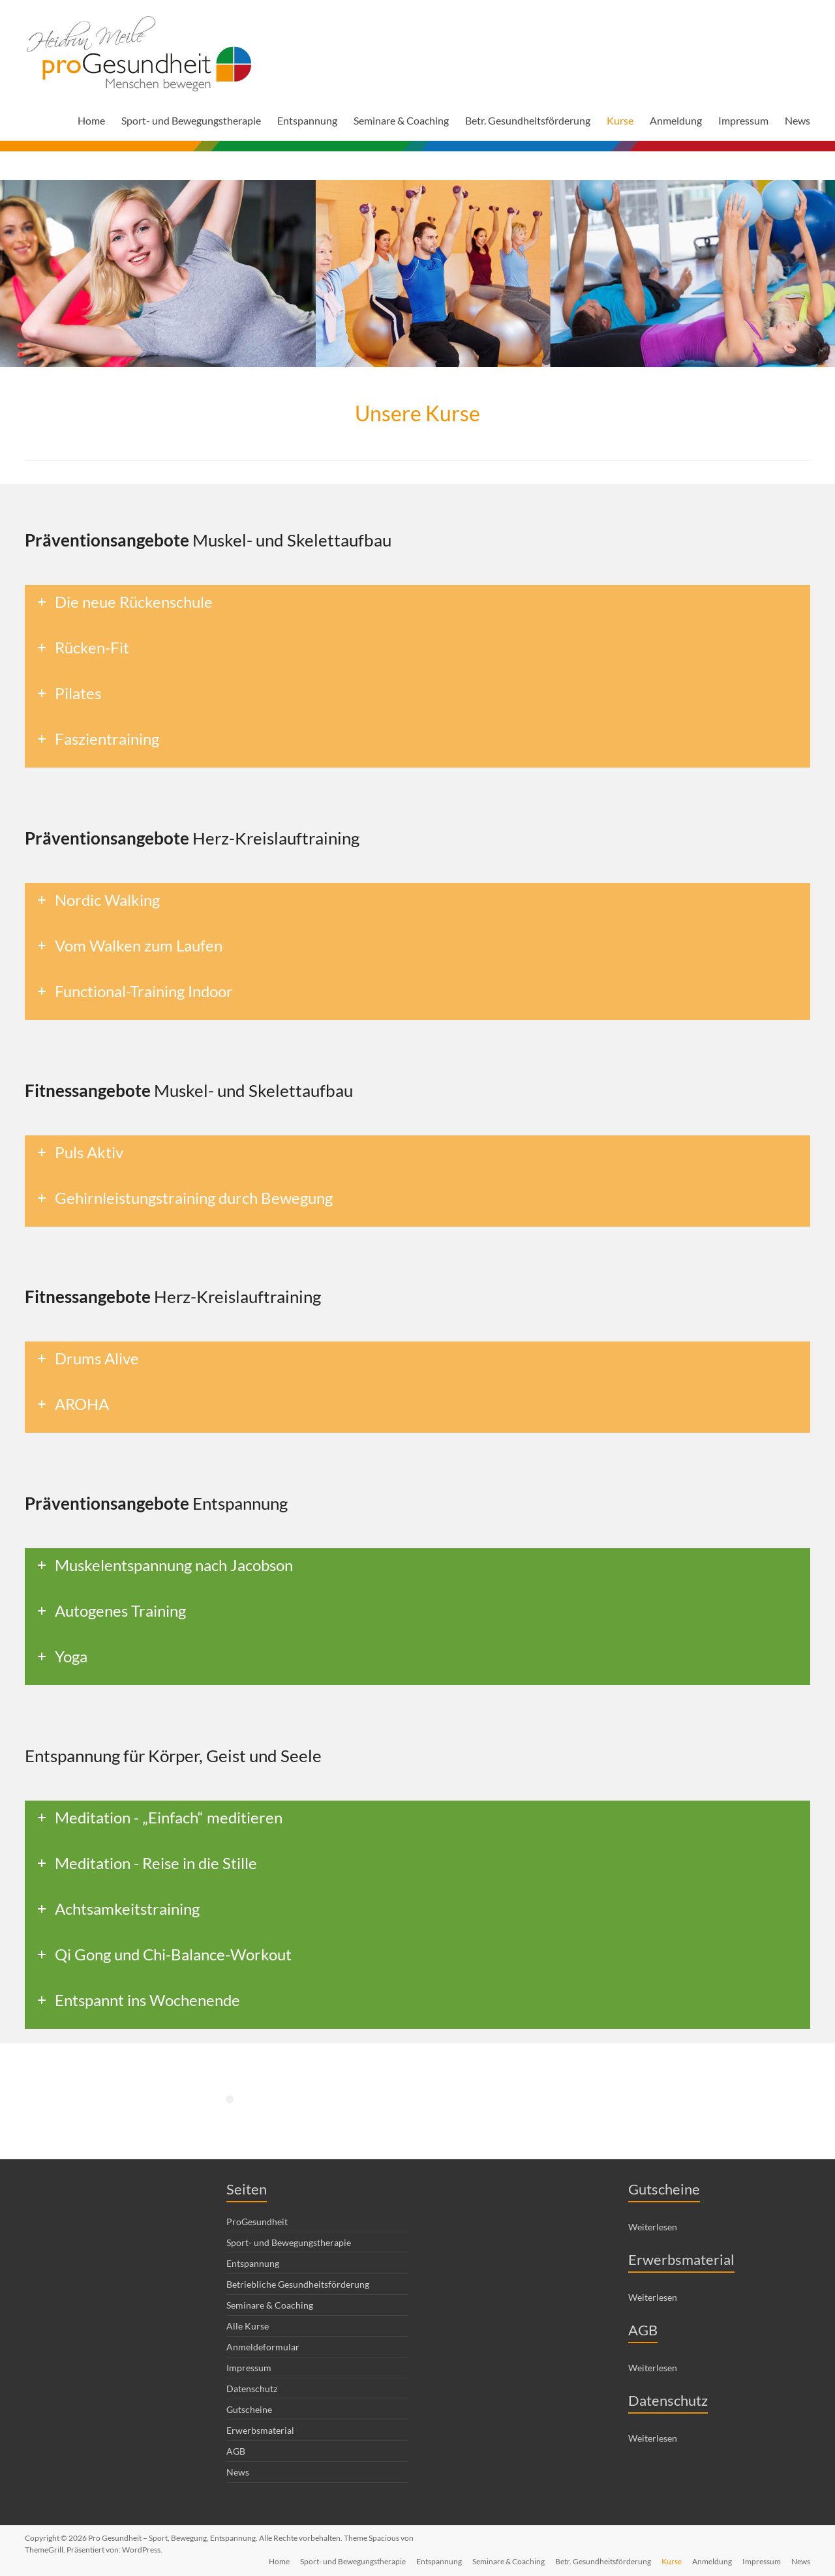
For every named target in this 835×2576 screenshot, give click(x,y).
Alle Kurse (247, 2325)
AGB (235, 2451)
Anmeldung (676, 120)
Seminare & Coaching (401, 120)
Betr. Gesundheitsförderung (527, 120)
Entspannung (307, 120)
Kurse (620, 120)
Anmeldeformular (262, 2346)
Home (91, 120)
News (797, 120)
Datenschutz (251, 2388)
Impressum (743, 120)
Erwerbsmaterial (260, 2430)
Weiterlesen (652, 2226)
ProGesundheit (257, 2221)
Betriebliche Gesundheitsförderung (297, 2284)
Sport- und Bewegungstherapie (191, 120)
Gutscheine (249, 2409)
